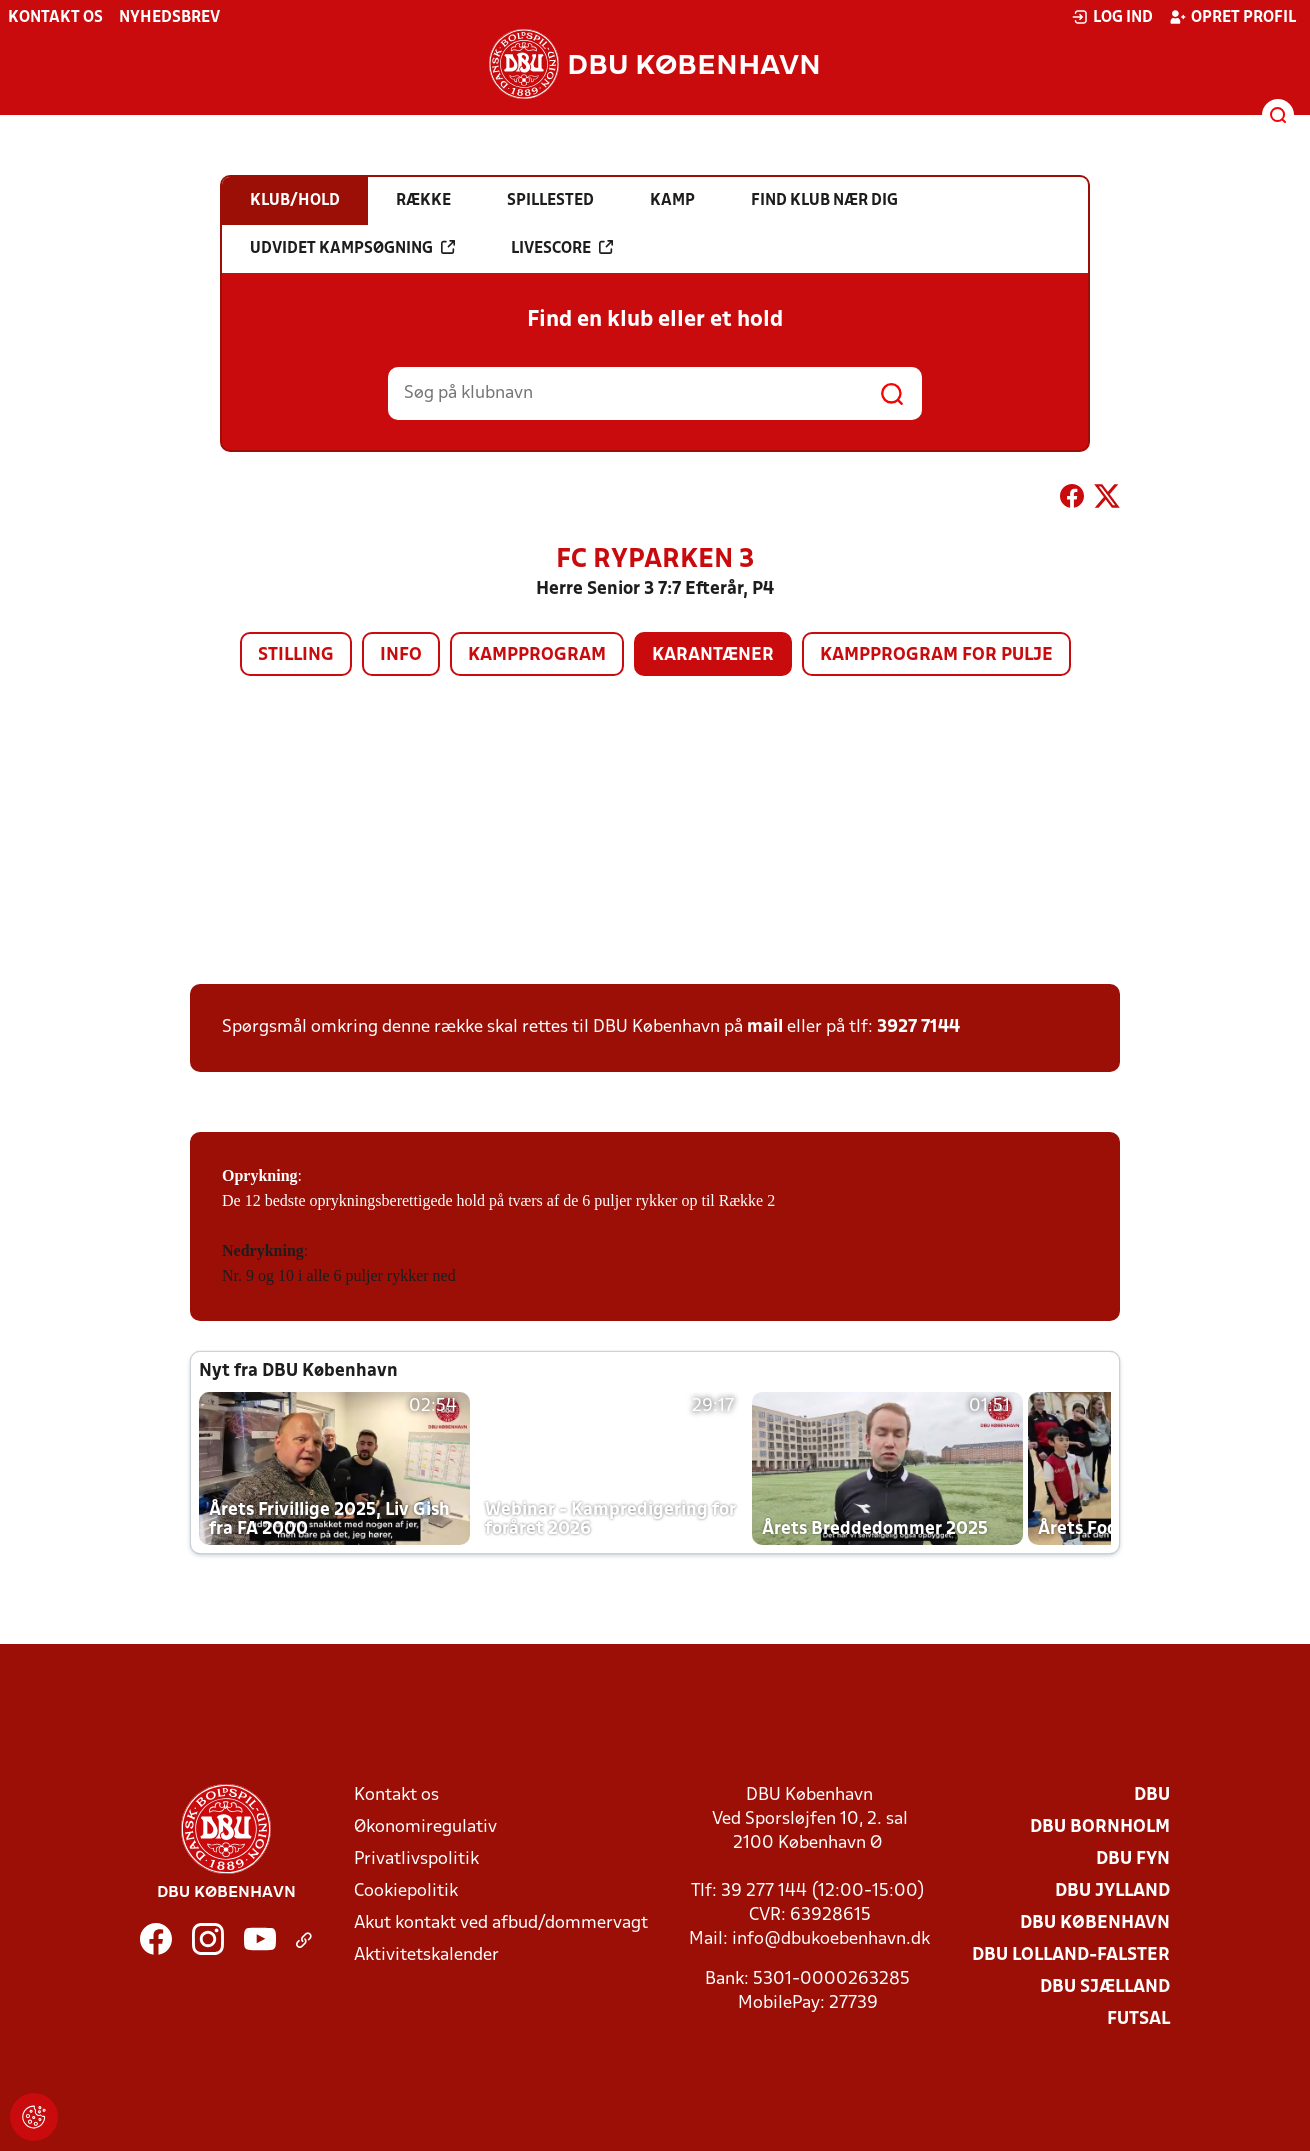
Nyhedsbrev (169, 18)
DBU (1152, 1795)
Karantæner (713, 655)
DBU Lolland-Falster (1071, 1955)
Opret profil (1232, 17)
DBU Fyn (1133, 1859)
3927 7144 (918, 1027)
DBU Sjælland (1105, 1987)
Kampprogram (537, 655)
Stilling (296, 655)
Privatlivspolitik (416, 1859)
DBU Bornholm (1100, 1827)
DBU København (1095, 1923)
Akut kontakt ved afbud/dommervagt (501, 1923)
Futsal (1138, 2019)
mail (765, 1027)
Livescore (562, 248)
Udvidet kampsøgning (352, 248)
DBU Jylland (1112, 1891)
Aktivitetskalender (426, 1955)
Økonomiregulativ (425, 1827)
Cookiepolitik (406, 1891)
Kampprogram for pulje (936, 655)
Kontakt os (55, 18)
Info (401, 655)
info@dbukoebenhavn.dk (831, 1939)
